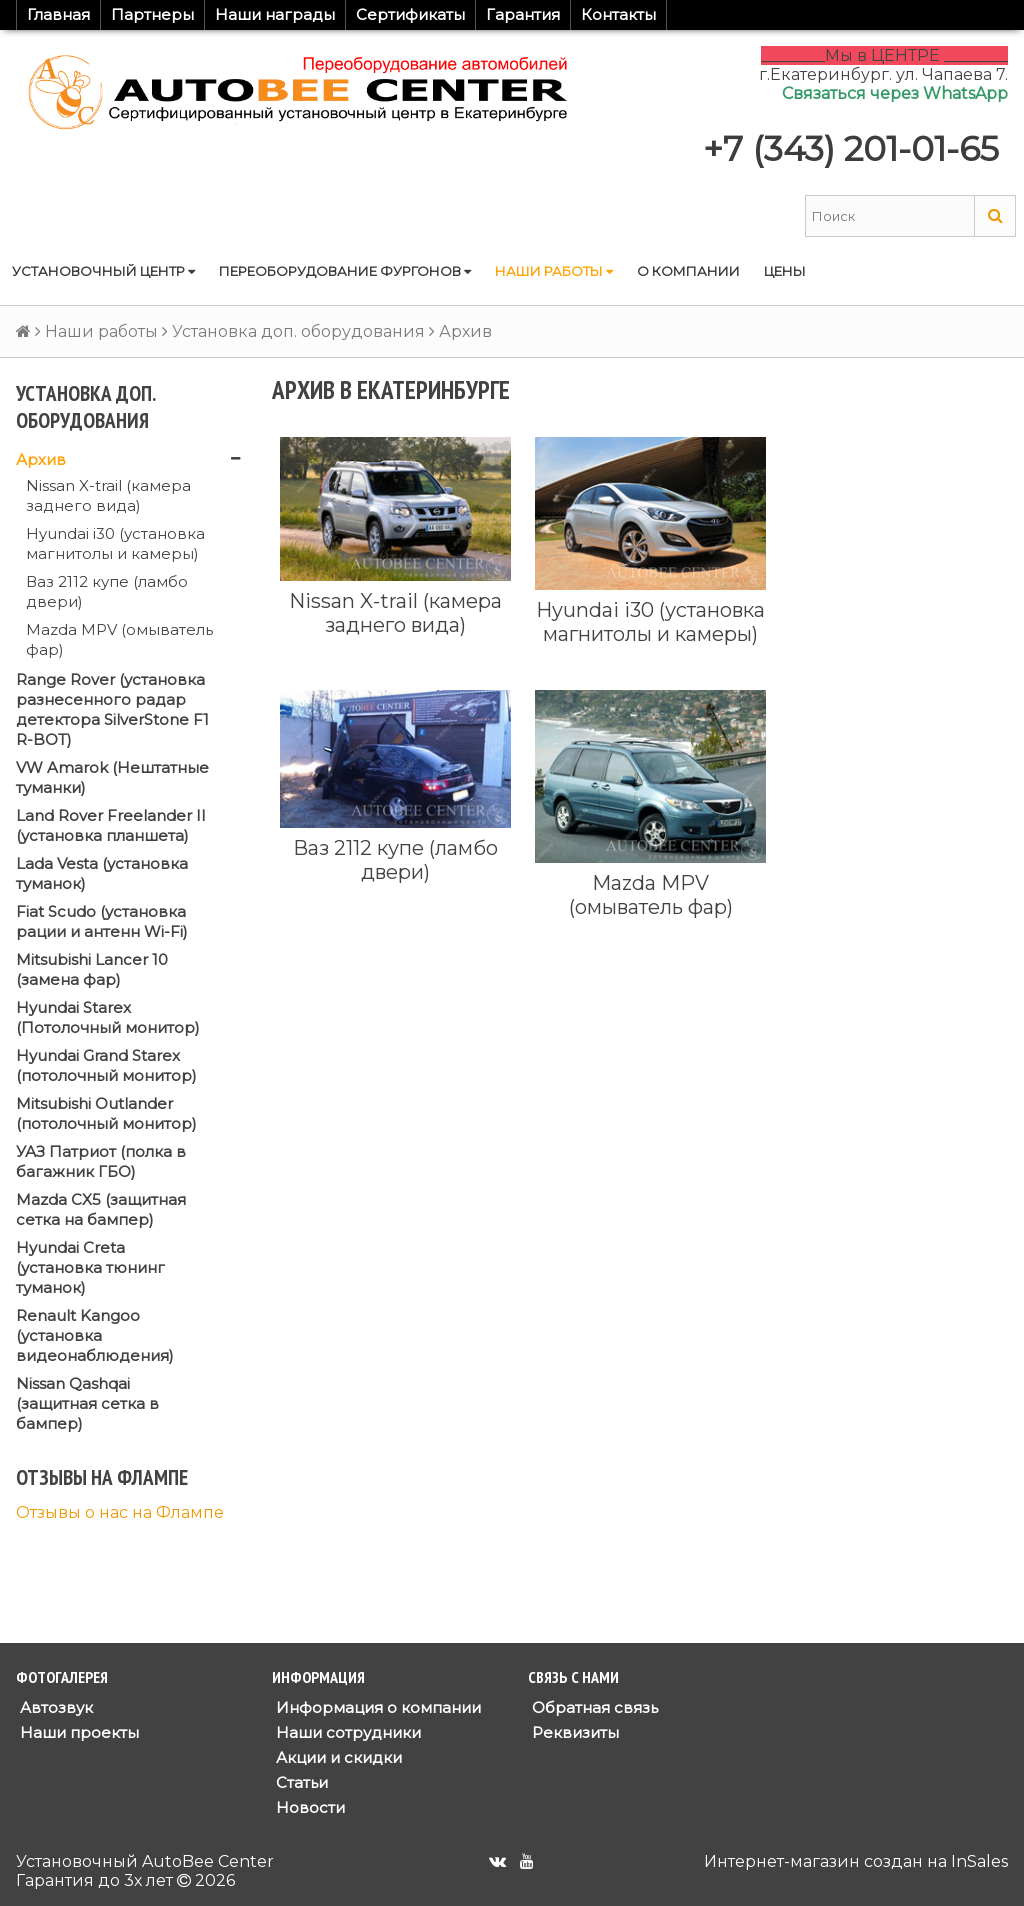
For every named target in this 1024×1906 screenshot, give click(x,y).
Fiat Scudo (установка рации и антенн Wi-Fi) (102, 921)
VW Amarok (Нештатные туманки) (112, 777)
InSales (979, 1861)
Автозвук (54, 1707)
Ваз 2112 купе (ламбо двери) (107, 591)
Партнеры (152, 14)
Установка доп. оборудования (298, 331)
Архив (41, 459)
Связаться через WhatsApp (895, 93)
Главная (58, 14)
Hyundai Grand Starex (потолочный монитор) (106, 1065)
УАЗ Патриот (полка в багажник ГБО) (101, 1161)
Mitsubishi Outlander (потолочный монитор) (106, 1113)
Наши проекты (77, 1732)
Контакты (618, 14)
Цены (785, 271)
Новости (308, 1807)
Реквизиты (573, 1732)
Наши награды (275, 14)
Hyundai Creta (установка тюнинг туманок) (90, 1267)
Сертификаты (410, 14)
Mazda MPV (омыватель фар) (119, 639)
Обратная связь (593, 1707)
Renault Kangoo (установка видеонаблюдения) (95, 1335)
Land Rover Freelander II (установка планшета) (111, 825)
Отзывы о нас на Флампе (120, 1512)
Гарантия (523, 14)
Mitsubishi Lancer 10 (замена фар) (92, 969)
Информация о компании (376, 1707)
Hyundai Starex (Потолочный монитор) (108, 1017)
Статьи (300, 1782)
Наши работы (554, 271)
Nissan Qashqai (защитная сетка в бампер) (87, 1403)
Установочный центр (103, 271)
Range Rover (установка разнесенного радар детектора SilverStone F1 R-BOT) (112, 709)
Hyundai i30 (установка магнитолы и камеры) (115, 543)
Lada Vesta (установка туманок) (102, 873)
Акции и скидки (337, 1757)
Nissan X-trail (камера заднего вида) (108, 495)
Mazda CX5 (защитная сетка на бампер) (101, 1209)
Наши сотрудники (346, 1732)
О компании (688, 271)
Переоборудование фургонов (345, 271)
